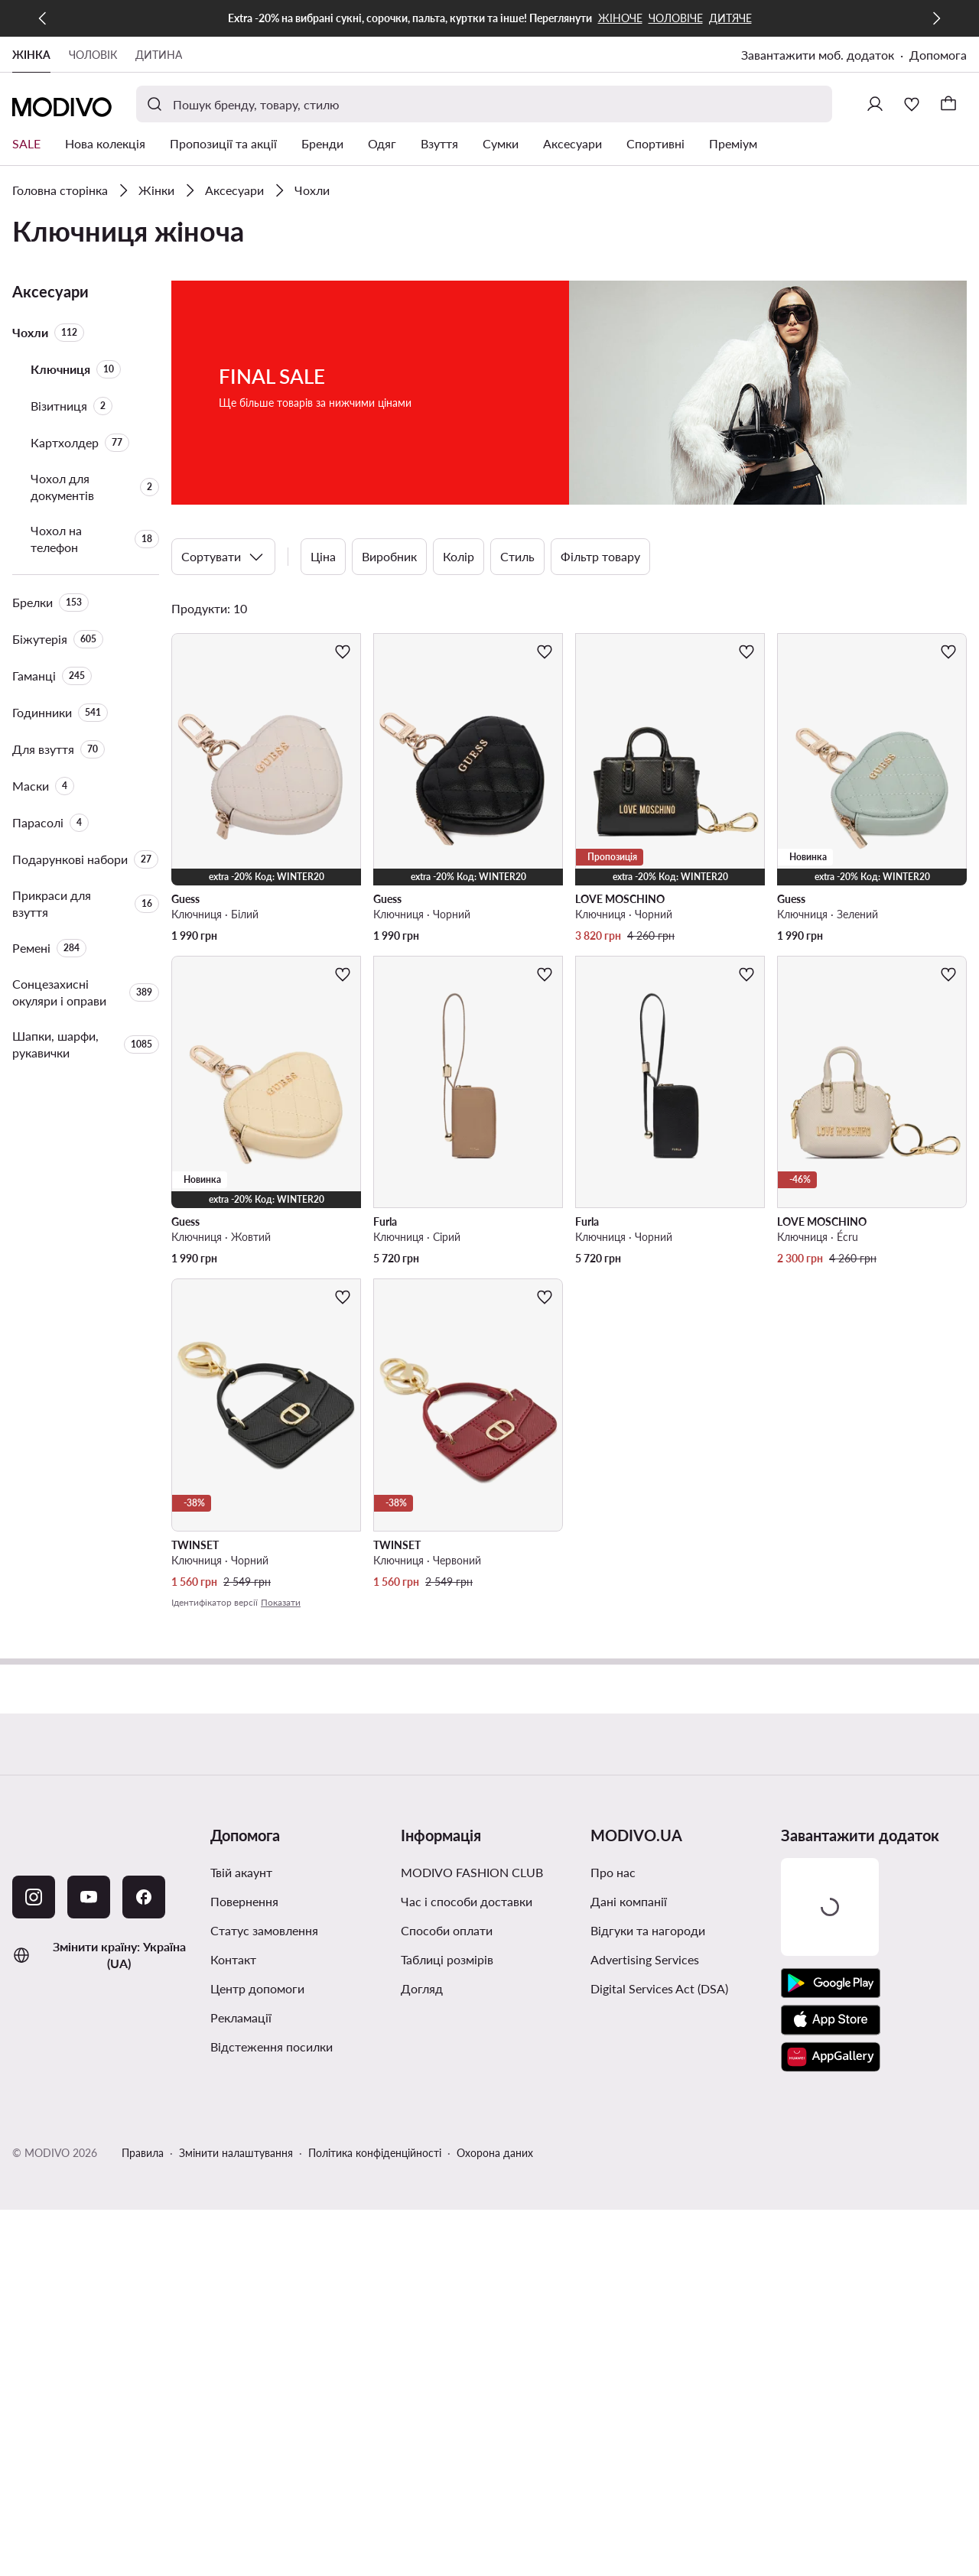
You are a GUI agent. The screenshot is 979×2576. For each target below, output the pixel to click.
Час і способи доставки (466, 1901)
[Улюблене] (911, 104)
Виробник (389, 556)
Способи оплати (447, 1930)
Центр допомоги (257, 1988)
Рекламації (241, 2017)
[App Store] (830, 2020)
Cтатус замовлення (264, 1930)
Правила (143, 2152)
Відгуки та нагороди (647, 1930)
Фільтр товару (600, 556)
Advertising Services (644, 1959)
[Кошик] (948, 104)
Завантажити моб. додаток (817, 54)
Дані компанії (628, 1901)
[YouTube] (88, 1897)
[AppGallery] (830, 2057)
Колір (458, 556)
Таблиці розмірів (447, 1959)
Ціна (323, 556)
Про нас (613, 1872)
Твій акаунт (241, 1872)
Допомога (938, 54)
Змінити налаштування (236, 2152)
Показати (281, 1602)
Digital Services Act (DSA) (659, 1988)
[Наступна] (936, 18)
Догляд (422, 1988)
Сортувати (223, 556)
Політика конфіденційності (374, 2152)
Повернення (244, 1901)
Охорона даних (495, 2152)
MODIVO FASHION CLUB (472, 1872)
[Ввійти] (875, 104)
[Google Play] (830, 1983)
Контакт (233, 1959)
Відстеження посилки (271, 2046)
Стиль (517, 556)
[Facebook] (143, 1897)
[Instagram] (33, 1897)
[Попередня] (42, 18)
